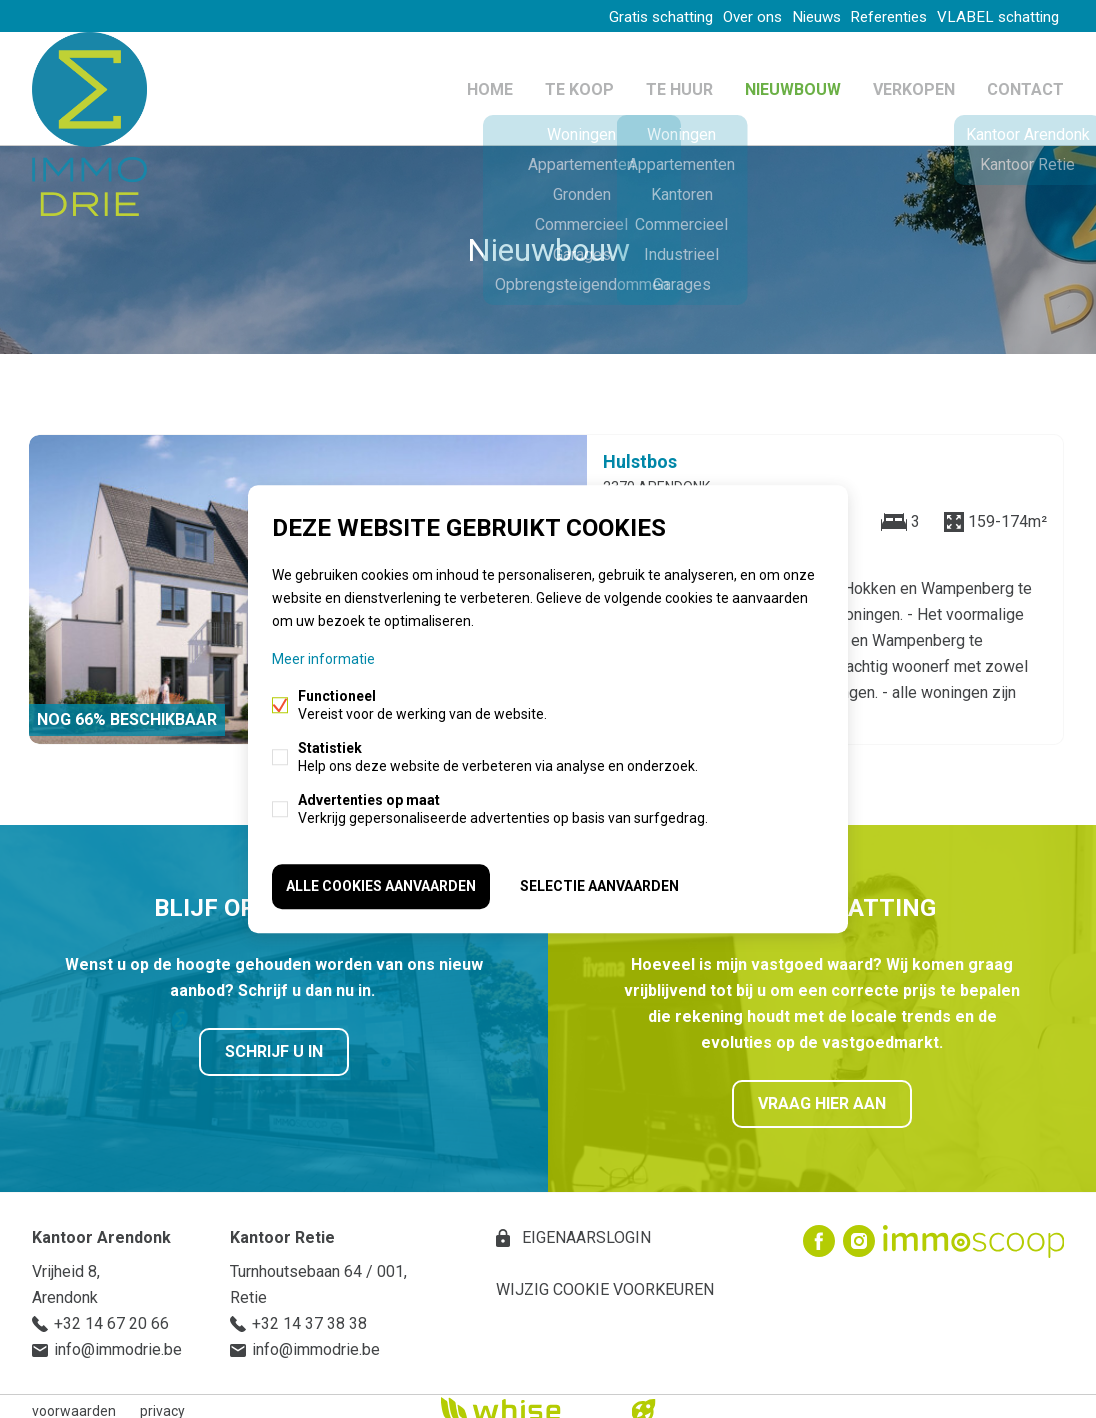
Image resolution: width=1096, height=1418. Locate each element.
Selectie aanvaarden (599, 884)
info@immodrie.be (118, 1340)
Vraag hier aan (822, 1094)
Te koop (579, 83)
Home (490, 83)
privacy (162, 1402)
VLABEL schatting (996, 16)
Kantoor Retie (282, 1228)
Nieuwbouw (793, 83)
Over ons (719, 16)
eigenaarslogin (584, 1228)
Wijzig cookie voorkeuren (605, 1280)
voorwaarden (74, 1402)
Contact (1025, 83)
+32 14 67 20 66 (111, 1314)
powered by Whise (524, 1400)
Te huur (679, 83)
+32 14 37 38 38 (309, 1314)
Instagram (859, 1232)
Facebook (819, 1232)
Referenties (878, 16)
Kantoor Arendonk (101, 1228)
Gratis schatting (617, 16)
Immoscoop (973, 1232)
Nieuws (794, 16)
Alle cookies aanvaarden (381, 884)
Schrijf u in (274, 1042)
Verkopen (914, 83)
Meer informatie (323, 662)
